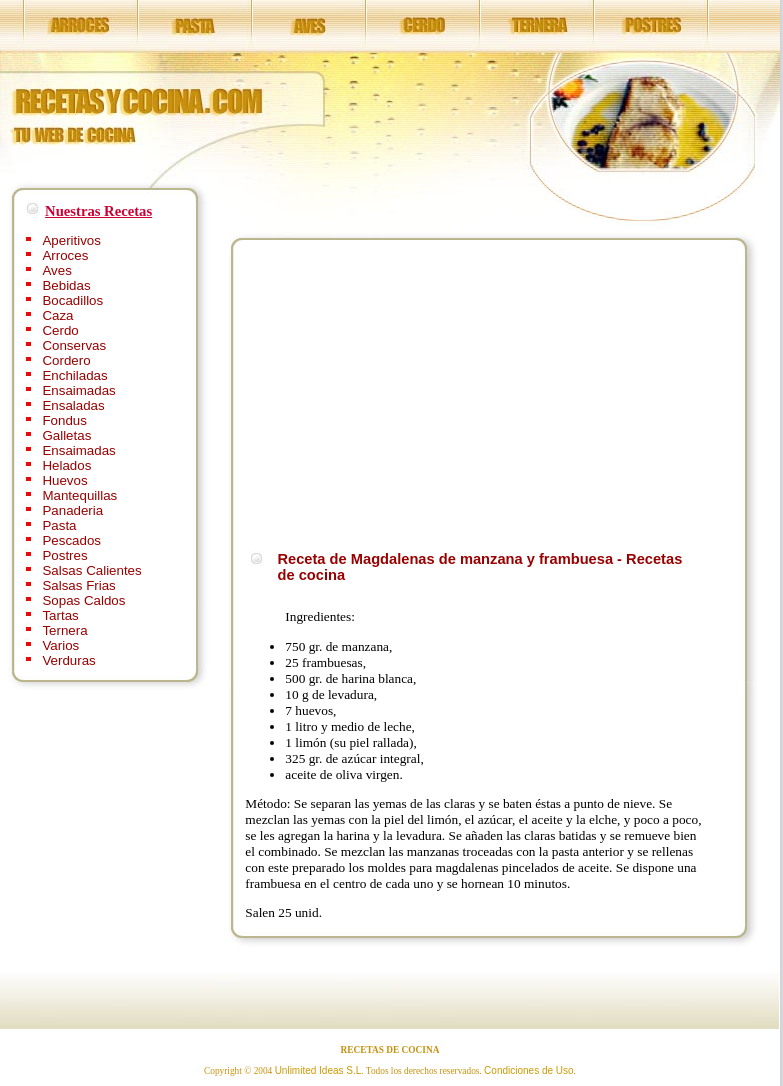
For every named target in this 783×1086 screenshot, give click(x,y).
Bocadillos (72, 300)
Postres (64, 555)
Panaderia (72, 510)
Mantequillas (79, 495)
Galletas (66, 435)
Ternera (64, 630)
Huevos (64, 480)
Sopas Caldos (83, 600)
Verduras (68, 660)
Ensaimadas (78, 390)
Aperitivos (71, 240)
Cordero (66, 360)
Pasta (59, 525)
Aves (56, 270)
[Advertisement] (413, 392)
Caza (57, 315)
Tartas (60, 615)
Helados (66, 465)
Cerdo (60, 330)
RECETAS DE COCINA (390, 1050)
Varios (60, 645)
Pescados (71, 540)
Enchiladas (74, 375)
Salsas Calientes (91, 570)
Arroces (65, 255)
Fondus (64, 420)
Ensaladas (73, 405)
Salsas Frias (78, 585)
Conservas (74, 345)
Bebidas (66, 285)
